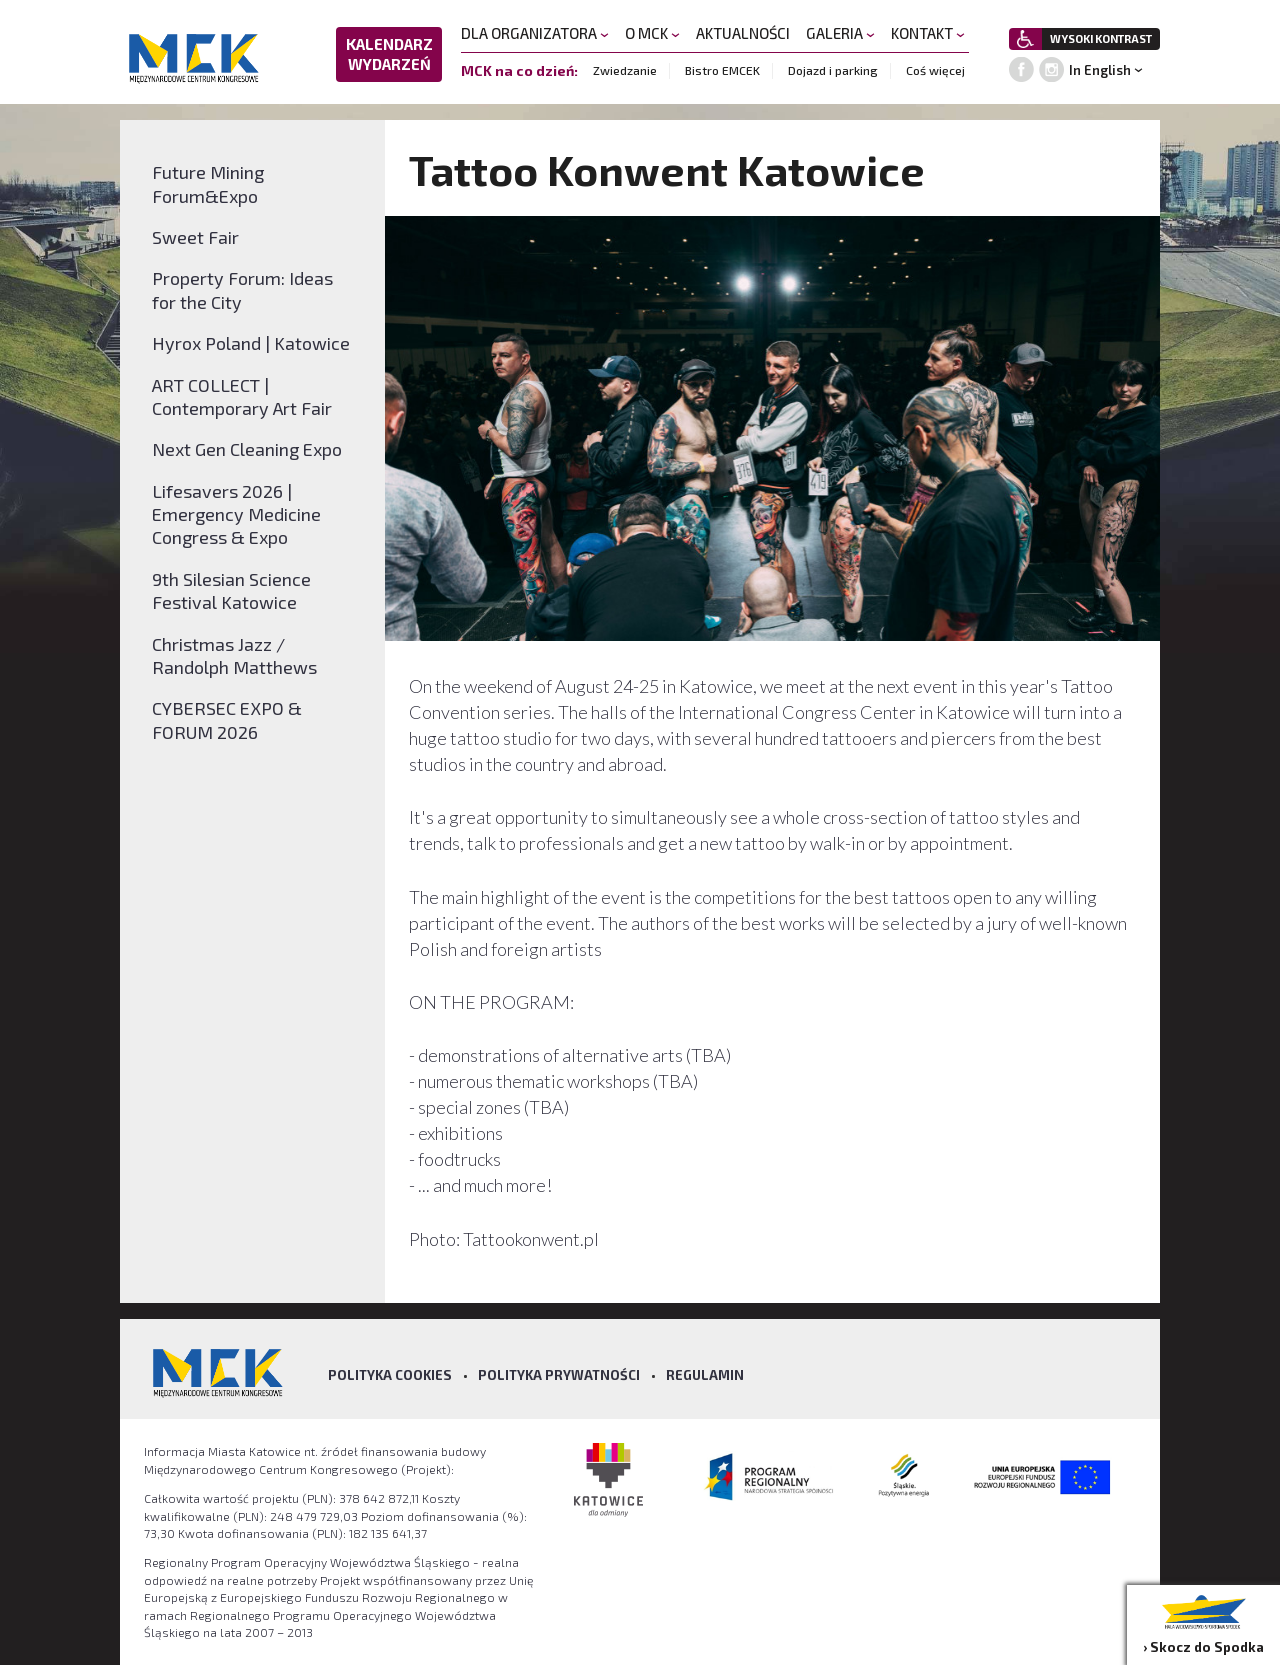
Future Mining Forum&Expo (208, 183)
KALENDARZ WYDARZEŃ (389, 54)
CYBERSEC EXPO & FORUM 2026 (227, 719)
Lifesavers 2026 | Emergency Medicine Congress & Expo (236, 514)
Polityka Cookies (390, 1375)
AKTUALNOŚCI (743, 33)
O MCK (652, 33)
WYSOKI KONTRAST (1101, 38)
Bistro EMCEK (722, 70)
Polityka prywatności (559, 1375)
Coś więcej (935, 70)
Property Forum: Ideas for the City (242, 289)
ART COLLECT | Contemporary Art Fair (242, 396)
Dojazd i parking (833, 70)
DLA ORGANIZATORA (535, 33)
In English (1100, 70)
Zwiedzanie (625, 70)
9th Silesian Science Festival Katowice (231, 590)
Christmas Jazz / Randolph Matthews (234, 655)
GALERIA (840, 33)
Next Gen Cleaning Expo (247, 449)
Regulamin (705, 1375)
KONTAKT (928, 33)
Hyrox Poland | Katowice (251, 343)
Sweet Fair (195, 237)
